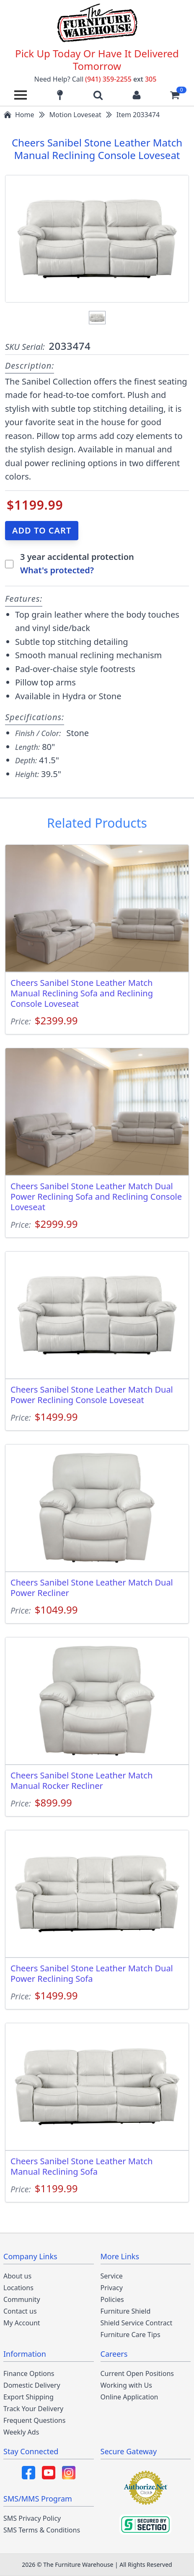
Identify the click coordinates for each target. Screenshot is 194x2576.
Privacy (112, 2287)
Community (21, 2299)
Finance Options (28, 2373)
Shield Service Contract (137, 2322)
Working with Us (126, 2385)
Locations (18, 2287)
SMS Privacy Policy (32, 2518)
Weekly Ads (21, 2432)
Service (112, 2276)
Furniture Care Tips (130, 2334)
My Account (21, 2322)
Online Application (129, 2397)
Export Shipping (28, 2397)
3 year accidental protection (77, 556)
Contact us (20, 2311)
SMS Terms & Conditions (41, 2530)
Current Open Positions (137, 2373)
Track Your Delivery (33, 2408)
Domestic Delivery (31, 2385)
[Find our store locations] (60, 95)
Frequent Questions (34, 2420)
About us (17, 2276)
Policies (112, 2299)
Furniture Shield (126, 2311)
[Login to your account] (137, 95)
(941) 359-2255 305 (120, 79)
